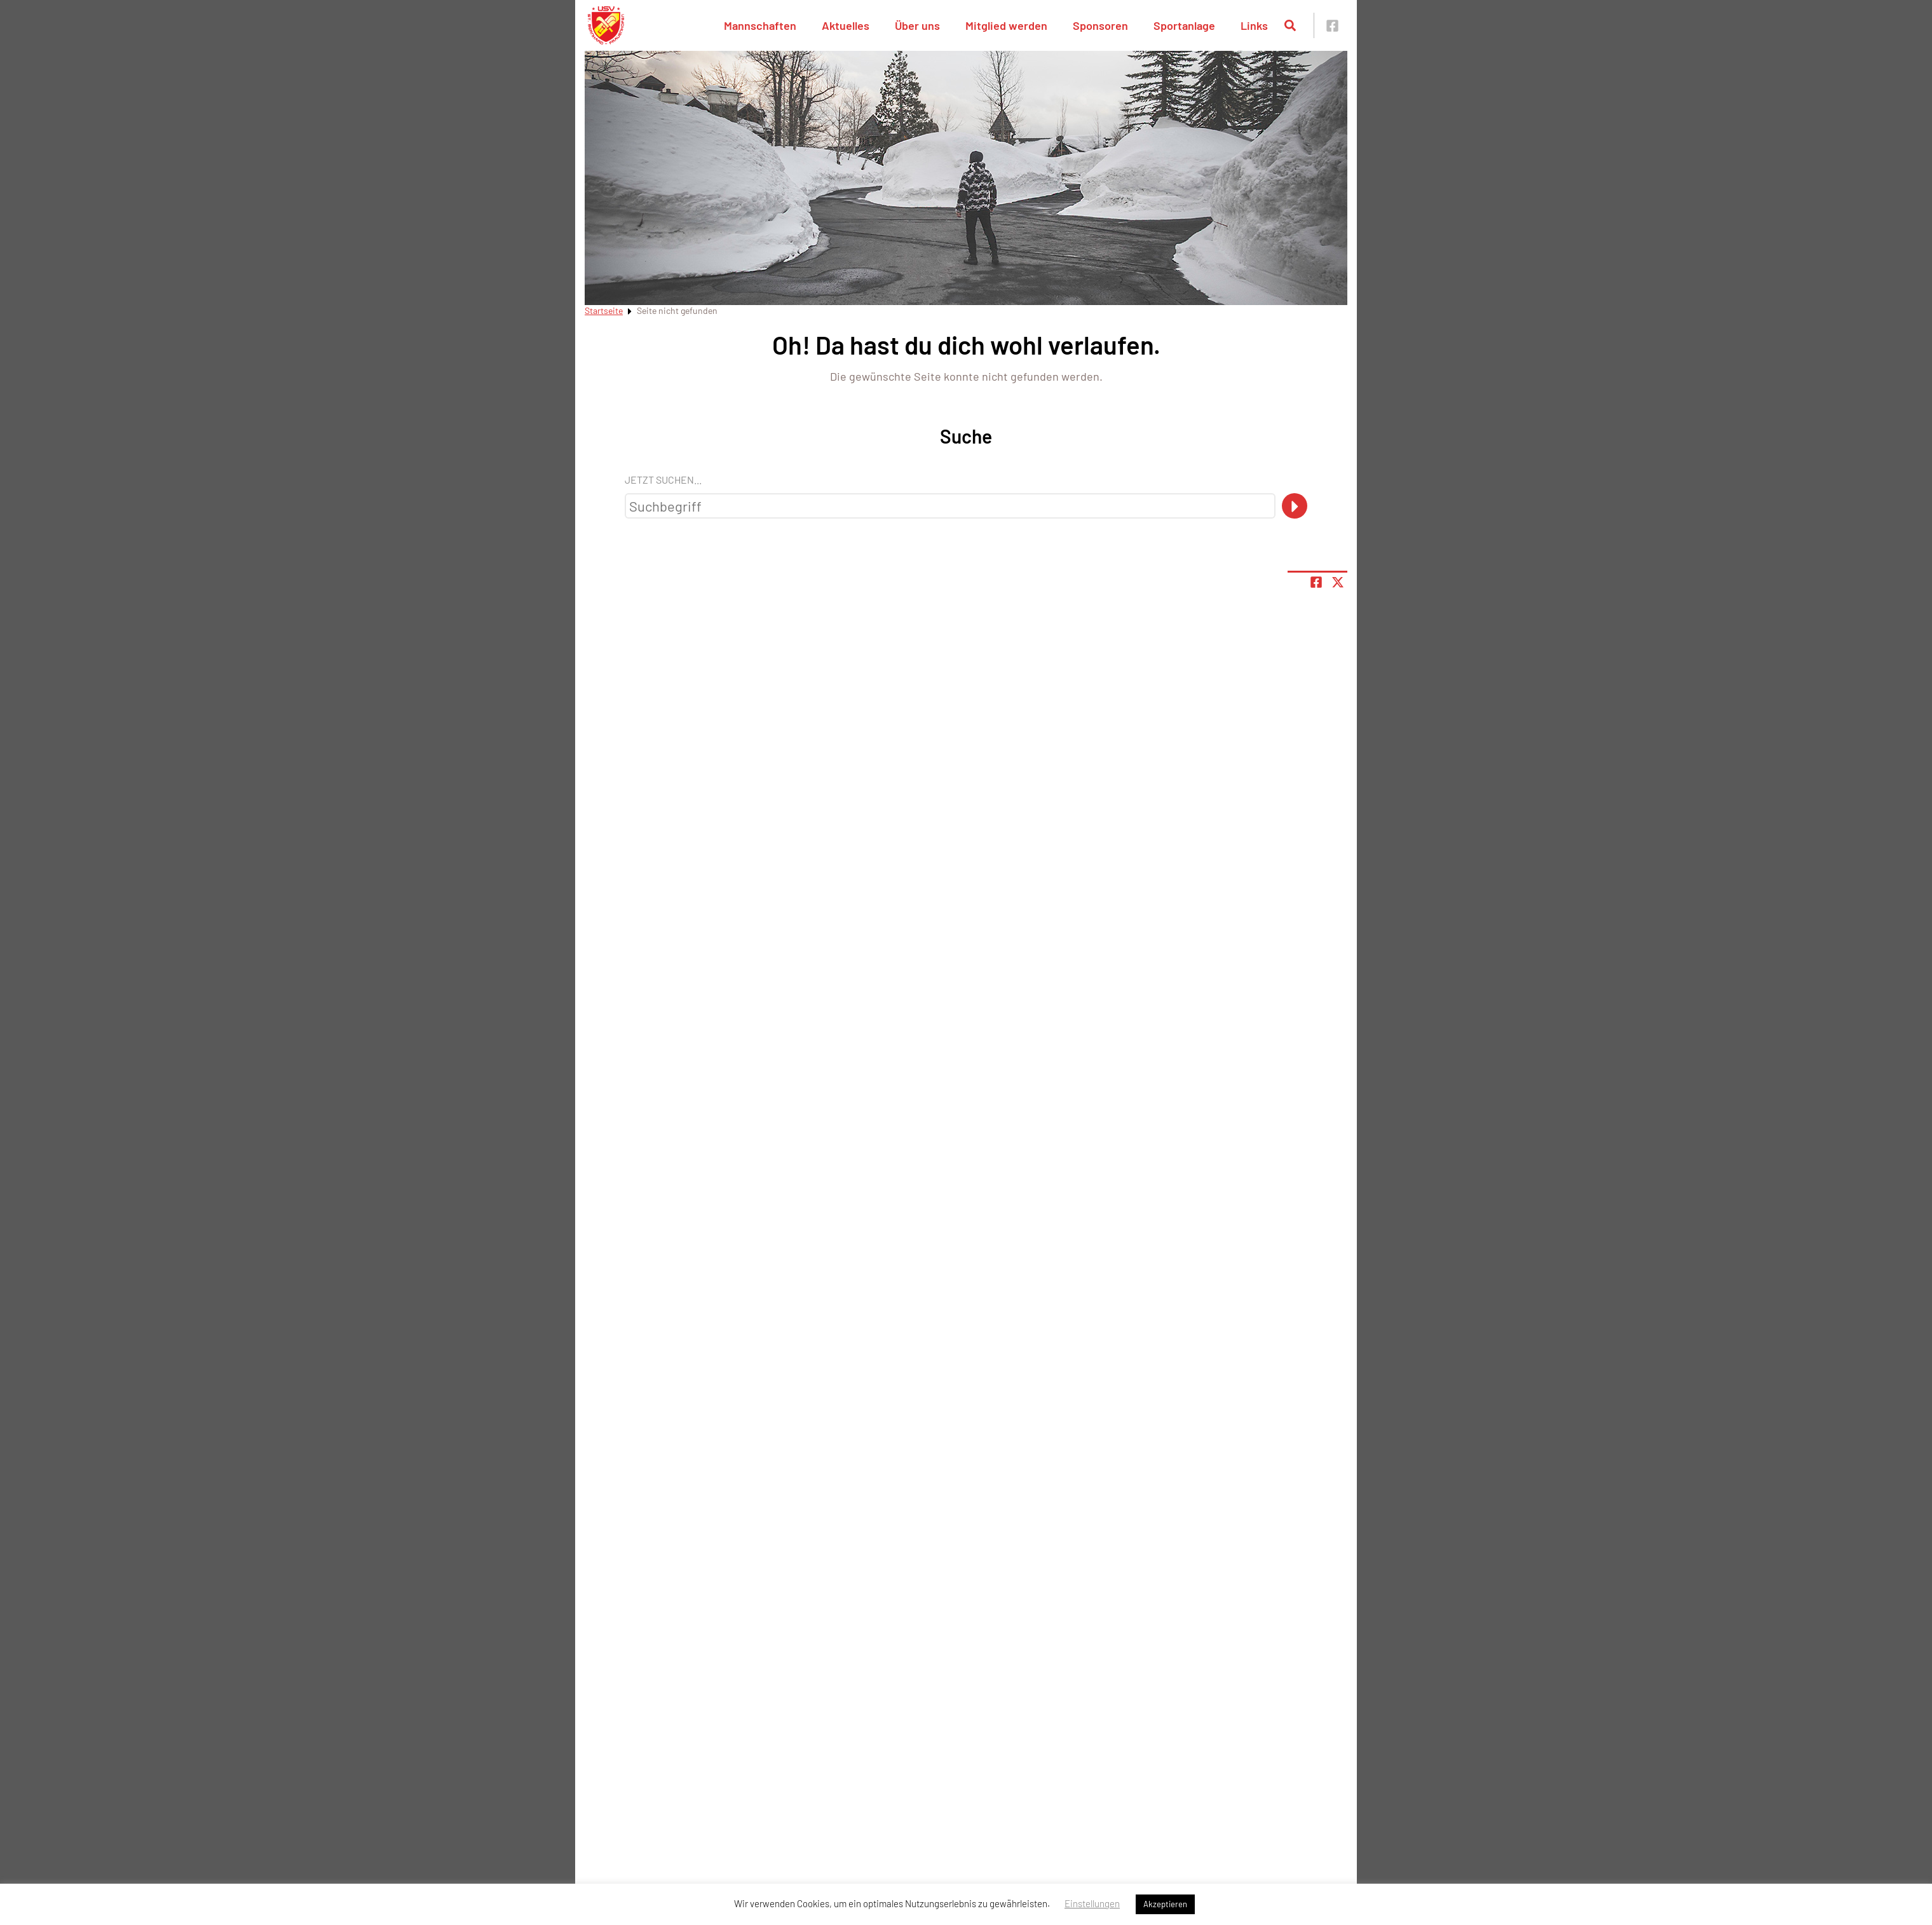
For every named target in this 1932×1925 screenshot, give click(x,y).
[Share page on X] (1337, 582)
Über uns (917, 25)
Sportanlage (1184, 25)
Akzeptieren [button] (1165, 1904)
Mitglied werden (1006, 25)
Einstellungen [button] (1092, 1903)
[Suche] (1294, 506)
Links (1254, 25)
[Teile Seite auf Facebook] (1316, 582)
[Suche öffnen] (1290, 25)
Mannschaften (760, 25)
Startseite (604, 310)
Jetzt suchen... (663, 479)
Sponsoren (1100, 25)
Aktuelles (845, 25)
